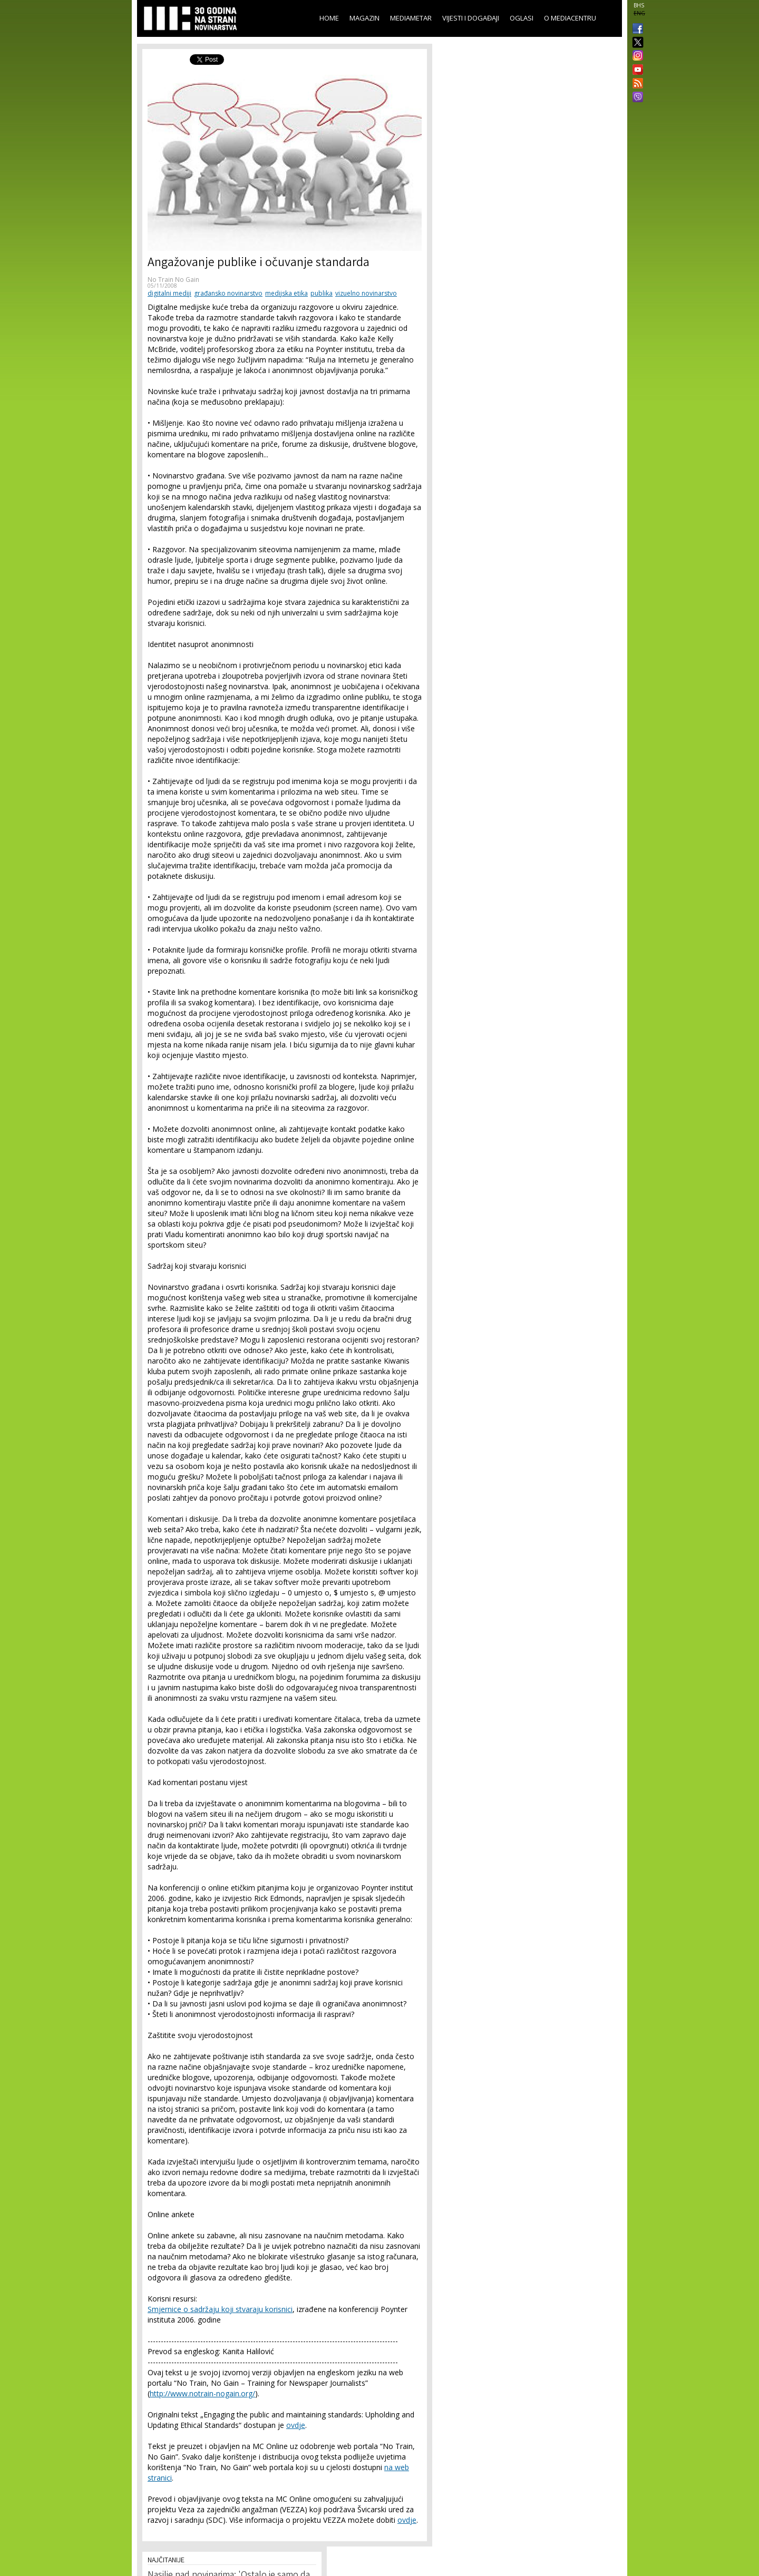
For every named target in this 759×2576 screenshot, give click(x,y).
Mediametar (411, 18)
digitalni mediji (169, 293)
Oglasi (521, 18)
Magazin (364, 18)
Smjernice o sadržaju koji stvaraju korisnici (220, 2309)
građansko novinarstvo (228, 293)
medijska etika (286, 293)
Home (329, 18)
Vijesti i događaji (470, 18)
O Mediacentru (570, 18)
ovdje (295, 2425)
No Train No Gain (173, 279)
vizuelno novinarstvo (366, 293)
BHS (639, 5)
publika (321, 293)
